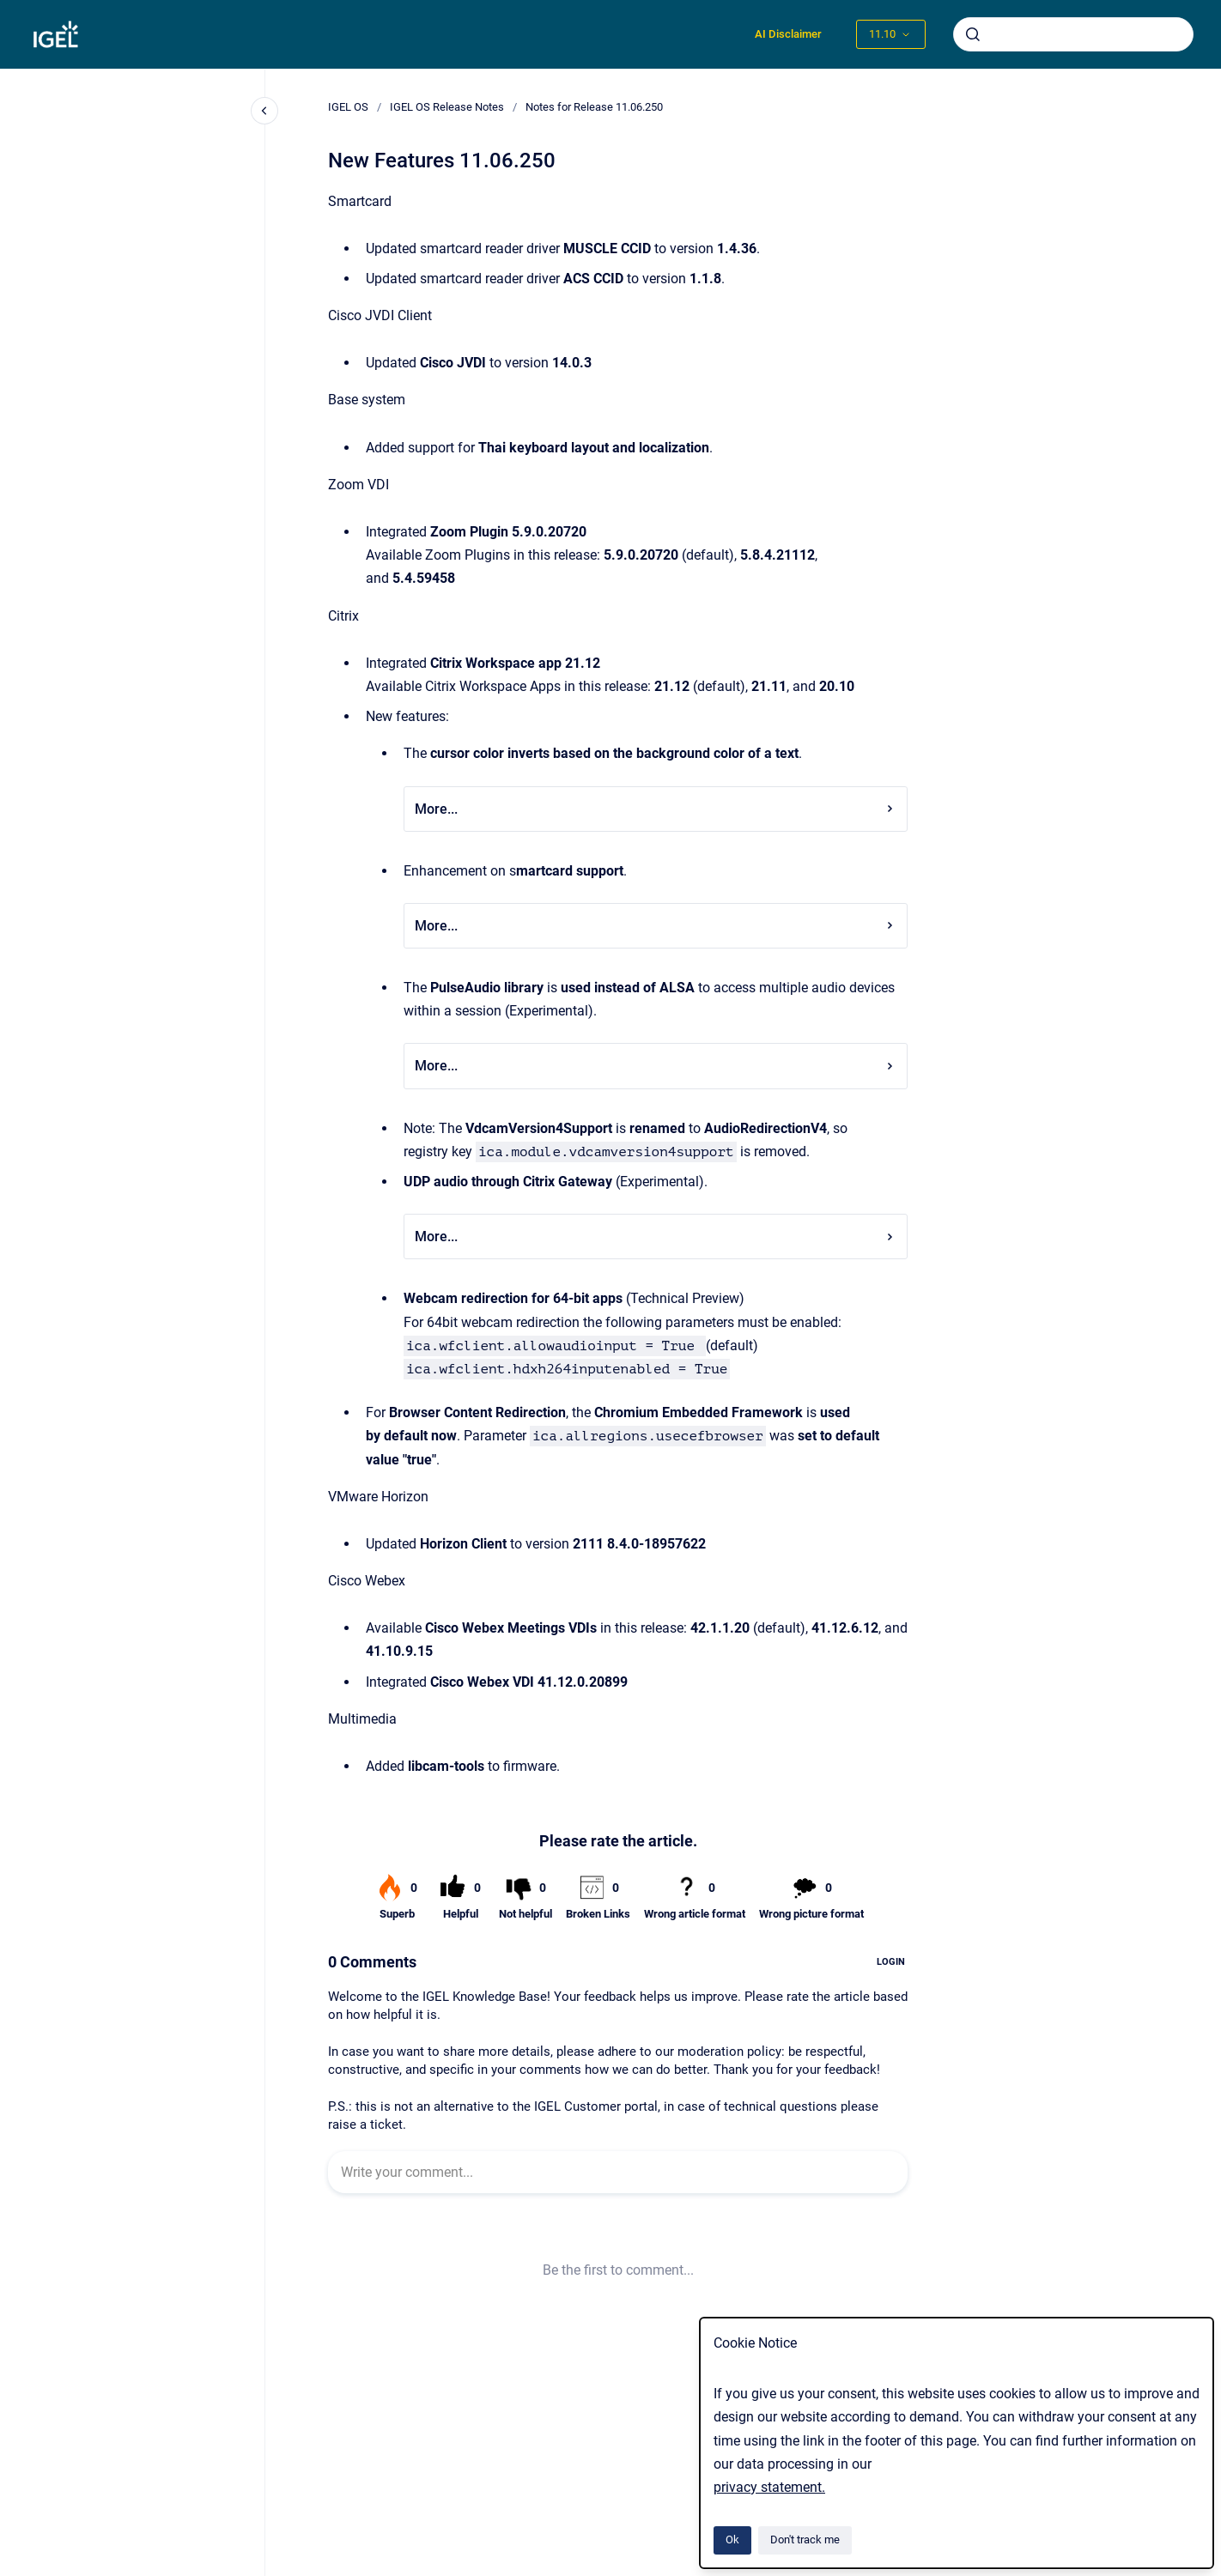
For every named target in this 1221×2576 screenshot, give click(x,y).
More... (655, 809)
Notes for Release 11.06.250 (594, 106)
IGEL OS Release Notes (447, 106)
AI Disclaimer (788, 33)
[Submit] (973, 34)
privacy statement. (769, 2487)
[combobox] (1073, 34)
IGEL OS (348, 106)
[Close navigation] (264, 110)
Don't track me (805, 2539)
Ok (732, 2539)
